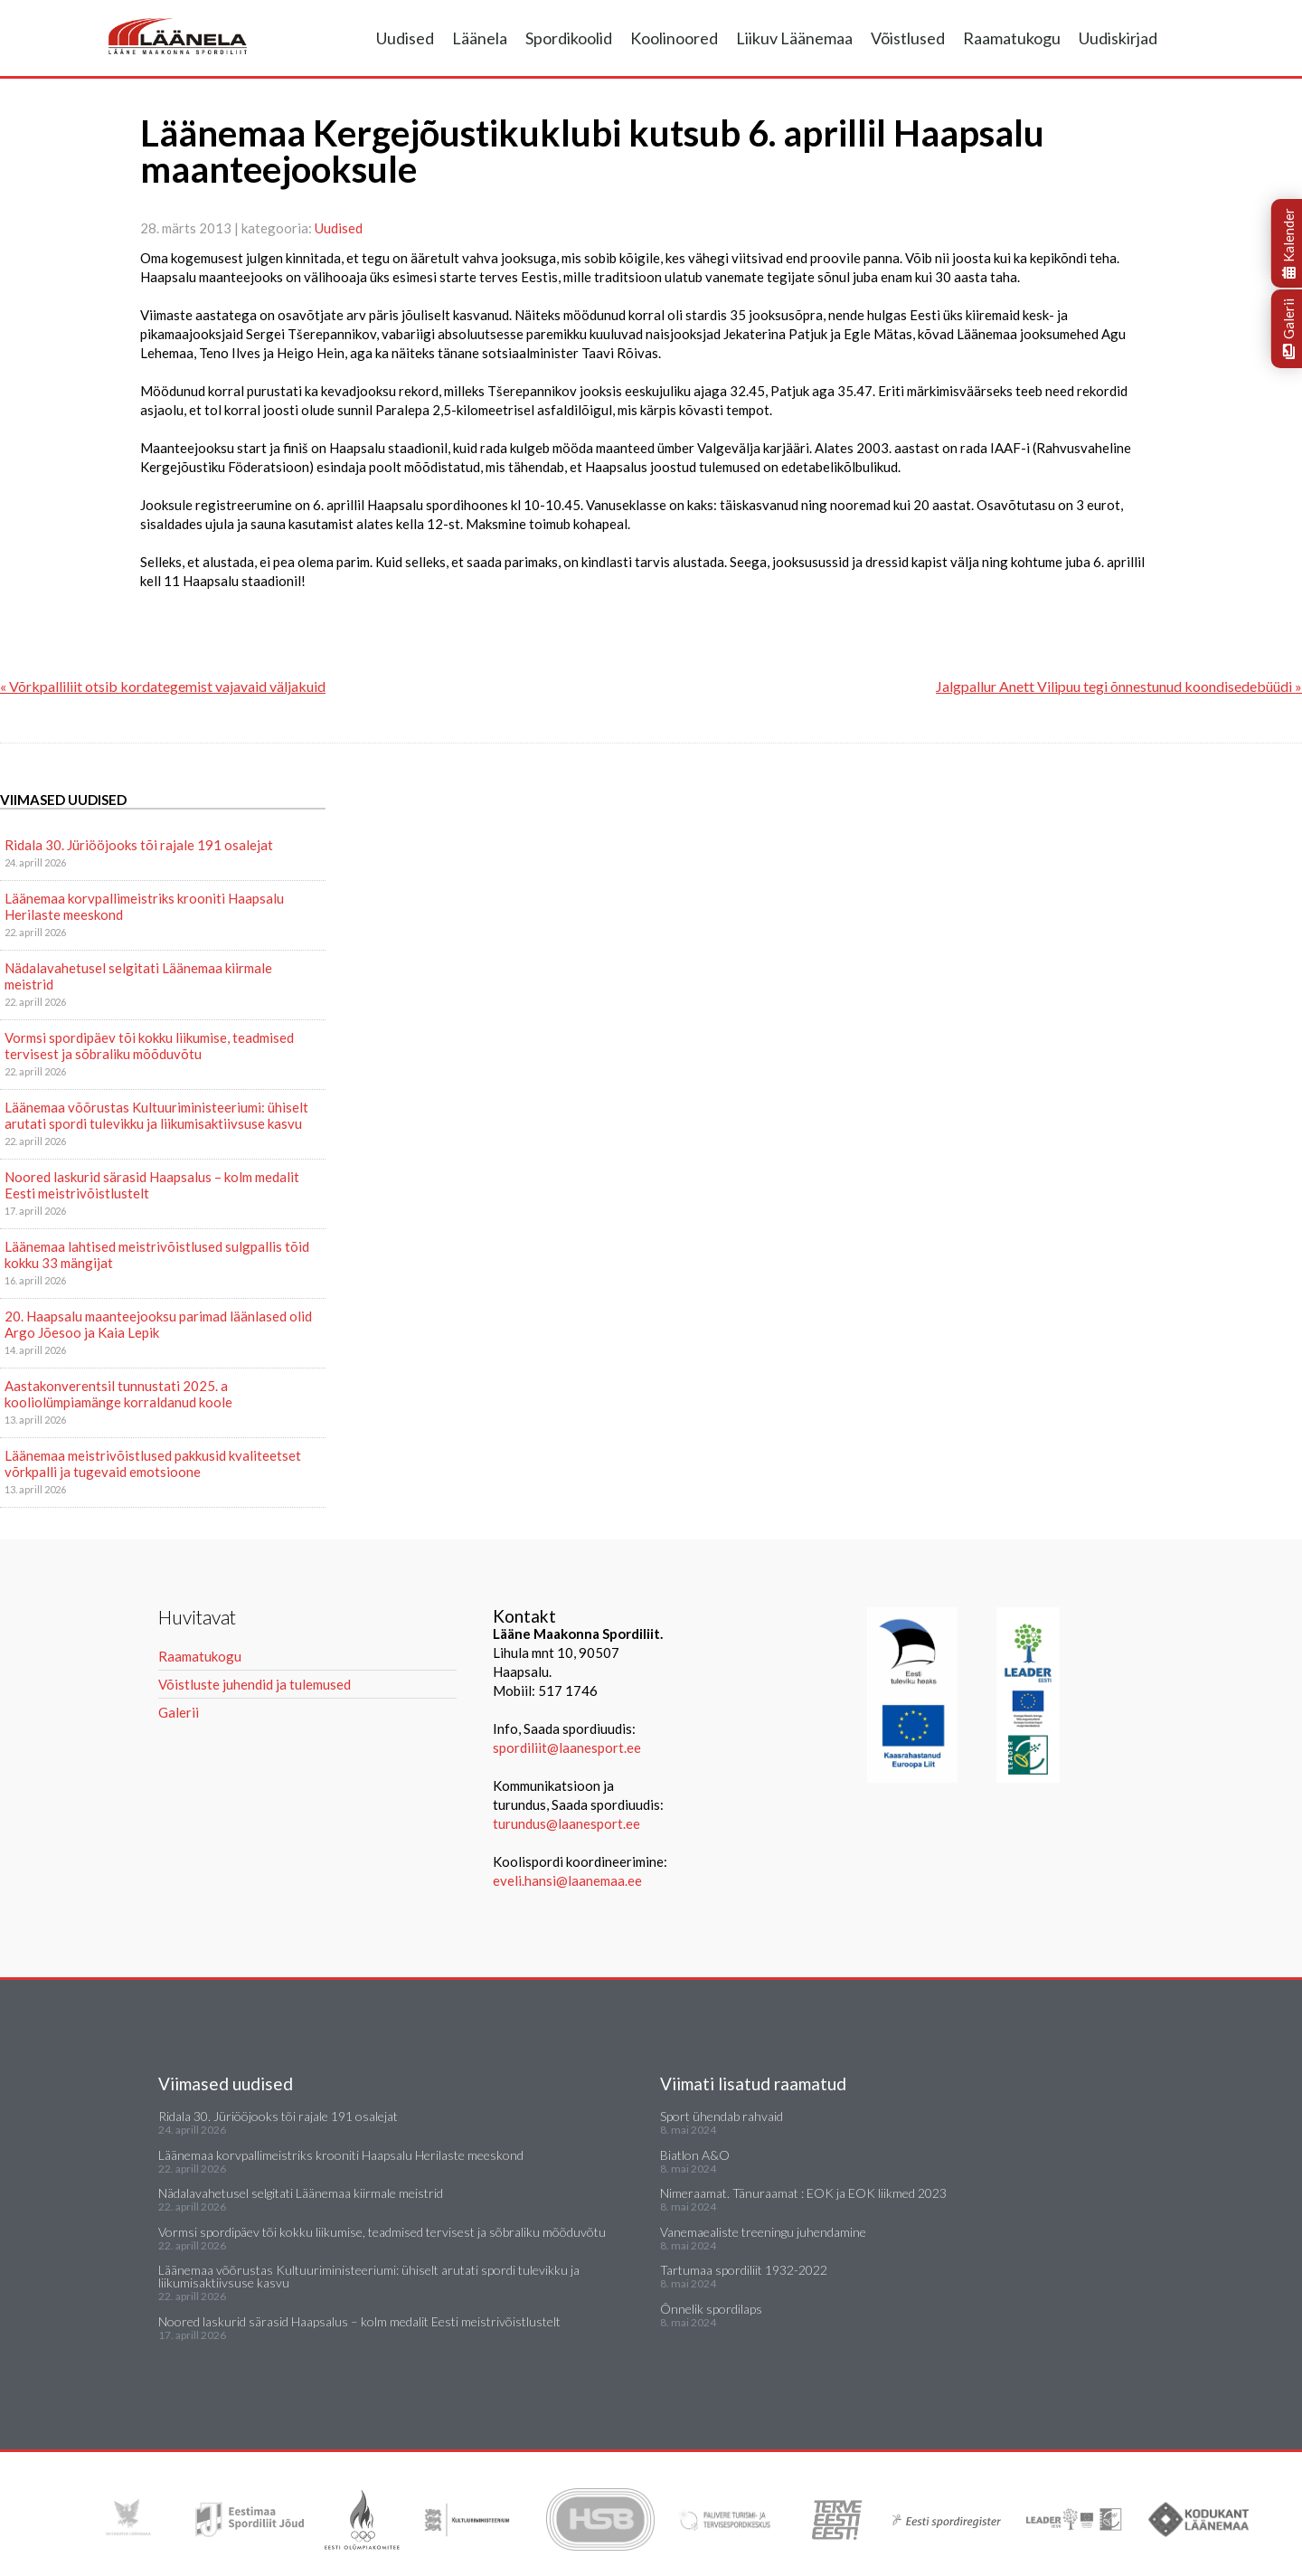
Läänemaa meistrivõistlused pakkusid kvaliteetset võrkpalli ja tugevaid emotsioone (153, 1463)
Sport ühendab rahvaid (721, 2116)
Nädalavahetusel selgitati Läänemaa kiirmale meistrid (138, 976)
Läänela (479, 38)
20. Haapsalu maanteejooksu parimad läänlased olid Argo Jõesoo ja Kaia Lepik (158, 1324)
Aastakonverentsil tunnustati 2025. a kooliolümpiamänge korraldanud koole (118, 1394)
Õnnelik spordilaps (711, 2308)
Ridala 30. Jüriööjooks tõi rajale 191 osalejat (139, 845)
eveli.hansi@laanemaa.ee (567, 1880)
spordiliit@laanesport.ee (567, 1747)
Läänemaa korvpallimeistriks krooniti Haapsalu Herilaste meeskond (144, 906)
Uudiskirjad (1118, 38)
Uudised (405, 38)
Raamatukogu (1012, 38)
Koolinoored (674, 38)
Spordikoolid (568, 38)
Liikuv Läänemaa (794, 38)
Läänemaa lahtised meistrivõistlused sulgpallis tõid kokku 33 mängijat (157, 1254)
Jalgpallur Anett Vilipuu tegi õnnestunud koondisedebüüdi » (1119, 686)
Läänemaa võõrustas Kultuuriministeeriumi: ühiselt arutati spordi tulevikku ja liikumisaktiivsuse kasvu (156, 1115)
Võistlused (908, 38)
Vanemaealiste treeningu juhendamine (763, 2232)
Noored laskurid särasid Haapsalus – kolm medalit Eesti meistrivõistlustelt (152, 1185)
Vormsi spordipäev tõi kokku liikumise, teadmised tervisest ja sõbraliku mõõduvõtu (149, 1045)
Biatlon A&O (695, 2155)
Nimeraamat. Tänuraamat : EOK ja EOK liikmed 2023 (803, 2193)
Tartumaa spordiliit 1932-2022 (743, 2270)
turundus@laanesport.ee (568, 1823)
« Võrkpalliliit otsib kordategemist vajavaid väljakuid (163, 686)
